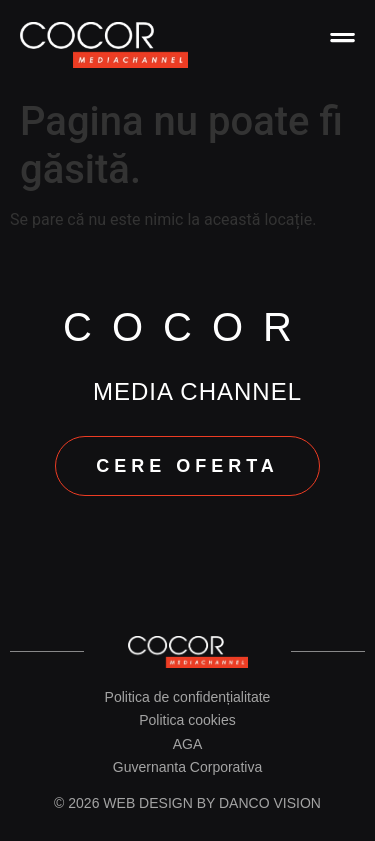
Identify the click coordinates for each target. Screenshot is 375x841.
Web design (147, 803)
